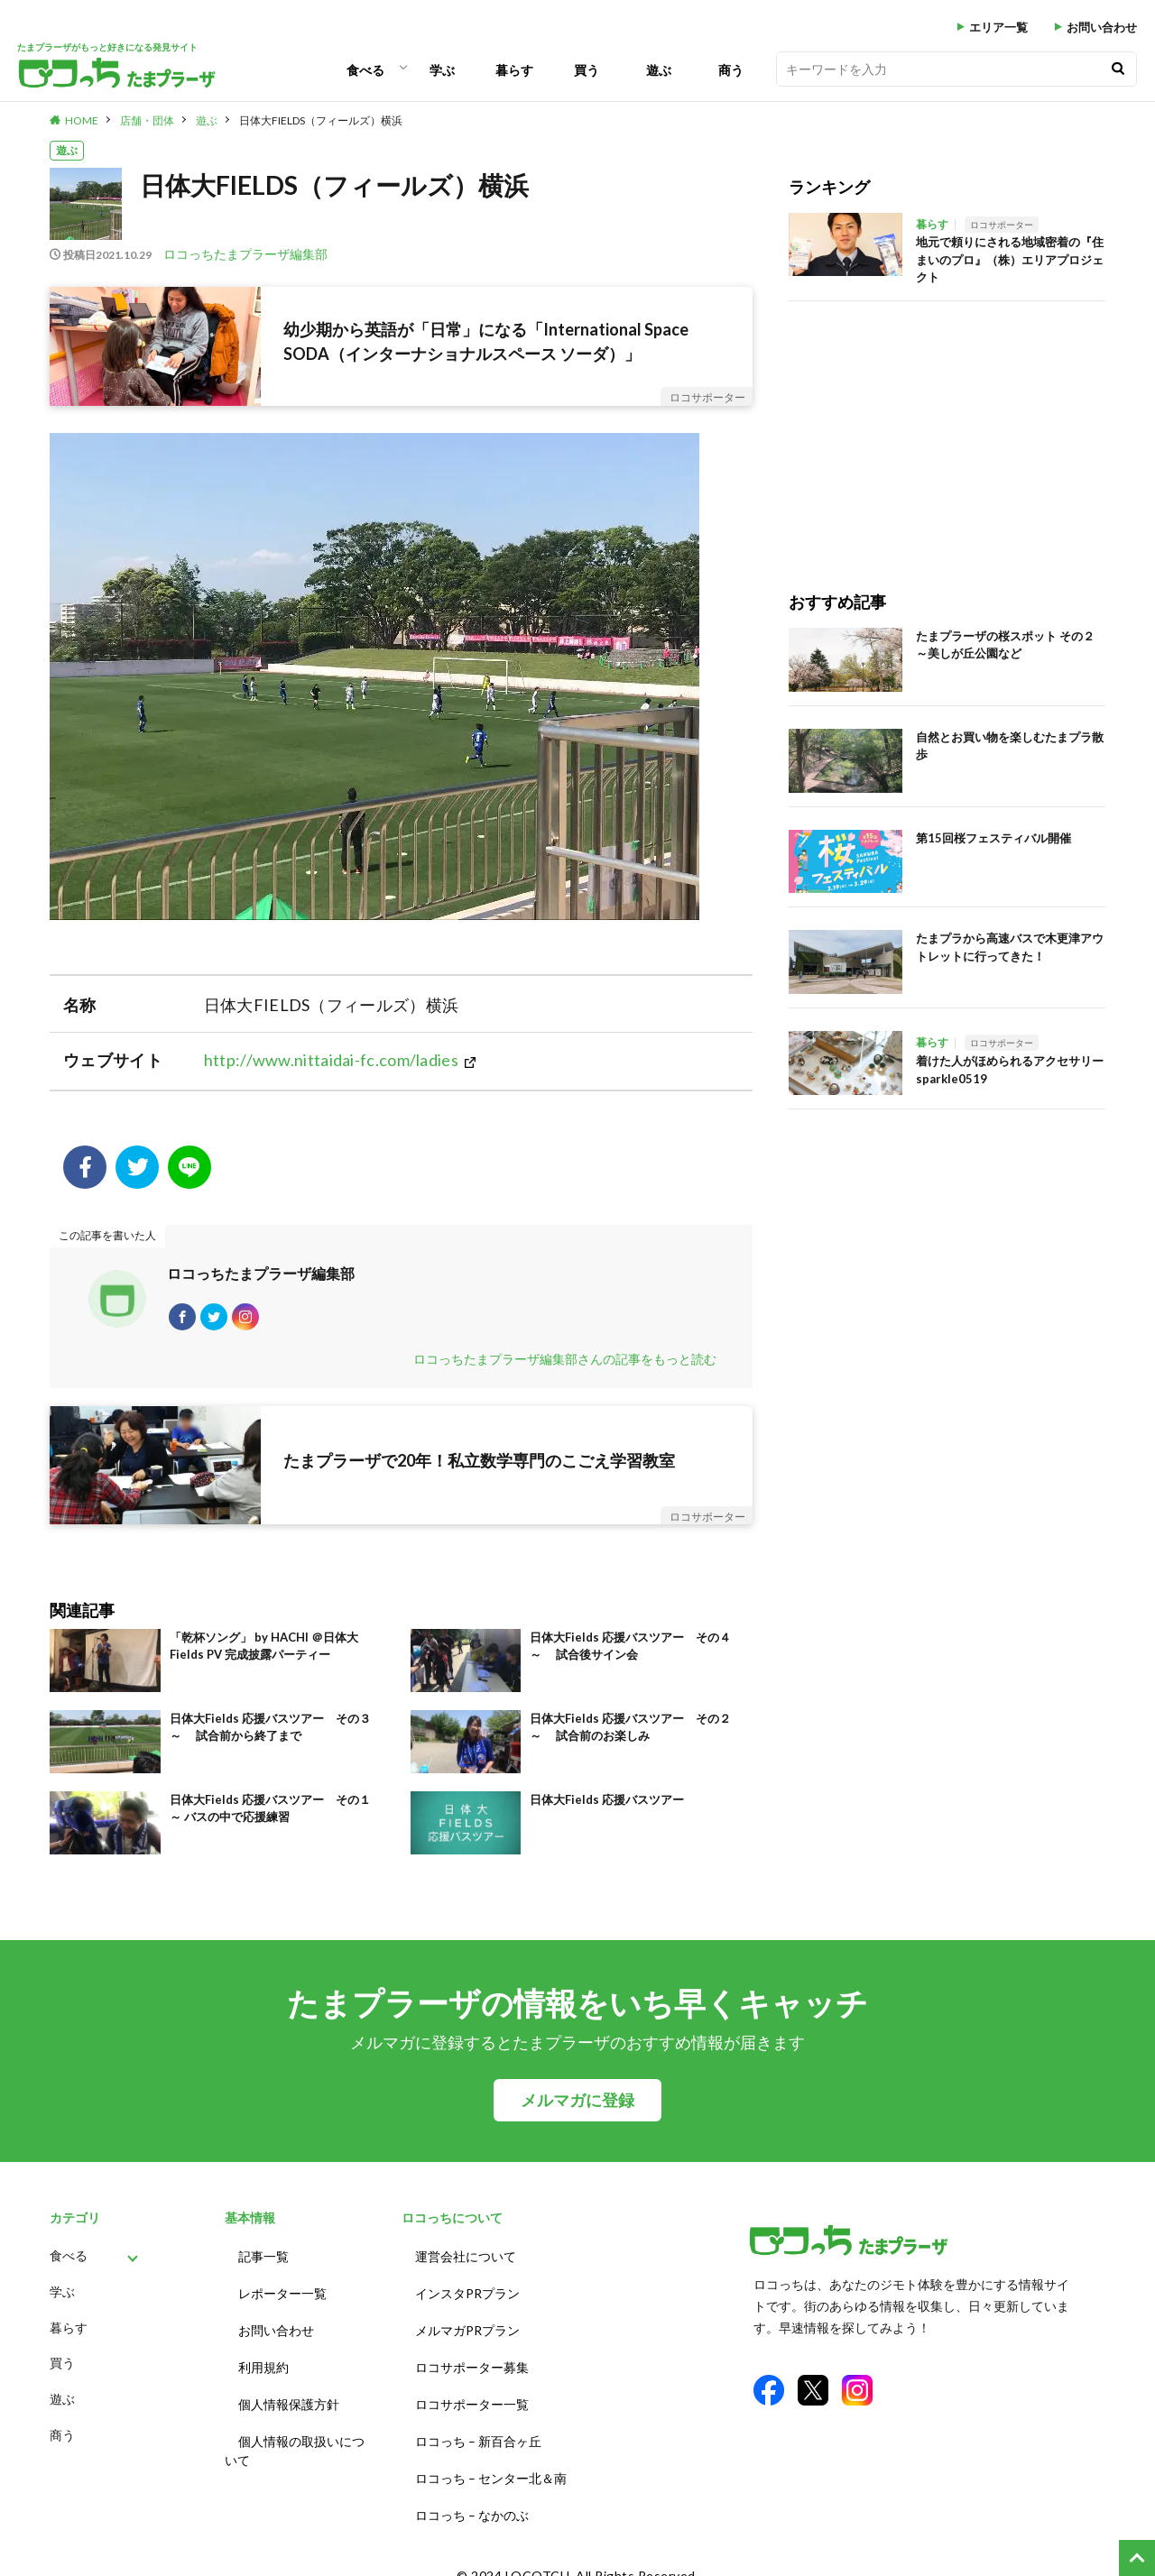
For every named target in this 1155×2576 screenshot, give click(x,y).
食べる (365, 70)
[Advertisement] (947, 427)
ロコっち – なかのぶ (472, 2497)
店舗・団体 (147, 120)
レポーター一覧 (282, 2297)
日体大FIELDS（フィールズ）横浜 (320, 120)
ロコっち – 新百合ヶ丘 (478, 2430)
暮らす (514, 70)
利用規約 (263, 2363)
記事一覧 (263, 2263)
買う (586, 70)
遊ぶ (658, 70)
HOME (81, 120)
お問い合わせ (1102, 27)
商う (731, 70)
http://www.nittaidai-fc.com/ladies (331, 1060)
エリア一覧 (998, 27)
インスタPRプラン (467, 2297)
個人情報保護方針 (288, 2397)
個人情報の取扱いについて (295, 2440)
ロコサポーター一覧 (472, 2397)
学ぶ (442, 70)
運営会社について (465, 2263)
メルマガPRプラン (467, 2330)
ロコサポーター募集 (472, 2363)
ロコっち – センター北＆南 (491, 2463)
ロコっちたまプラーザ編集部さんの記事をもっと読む (564, 1367)
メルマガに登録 (577, 2109)
